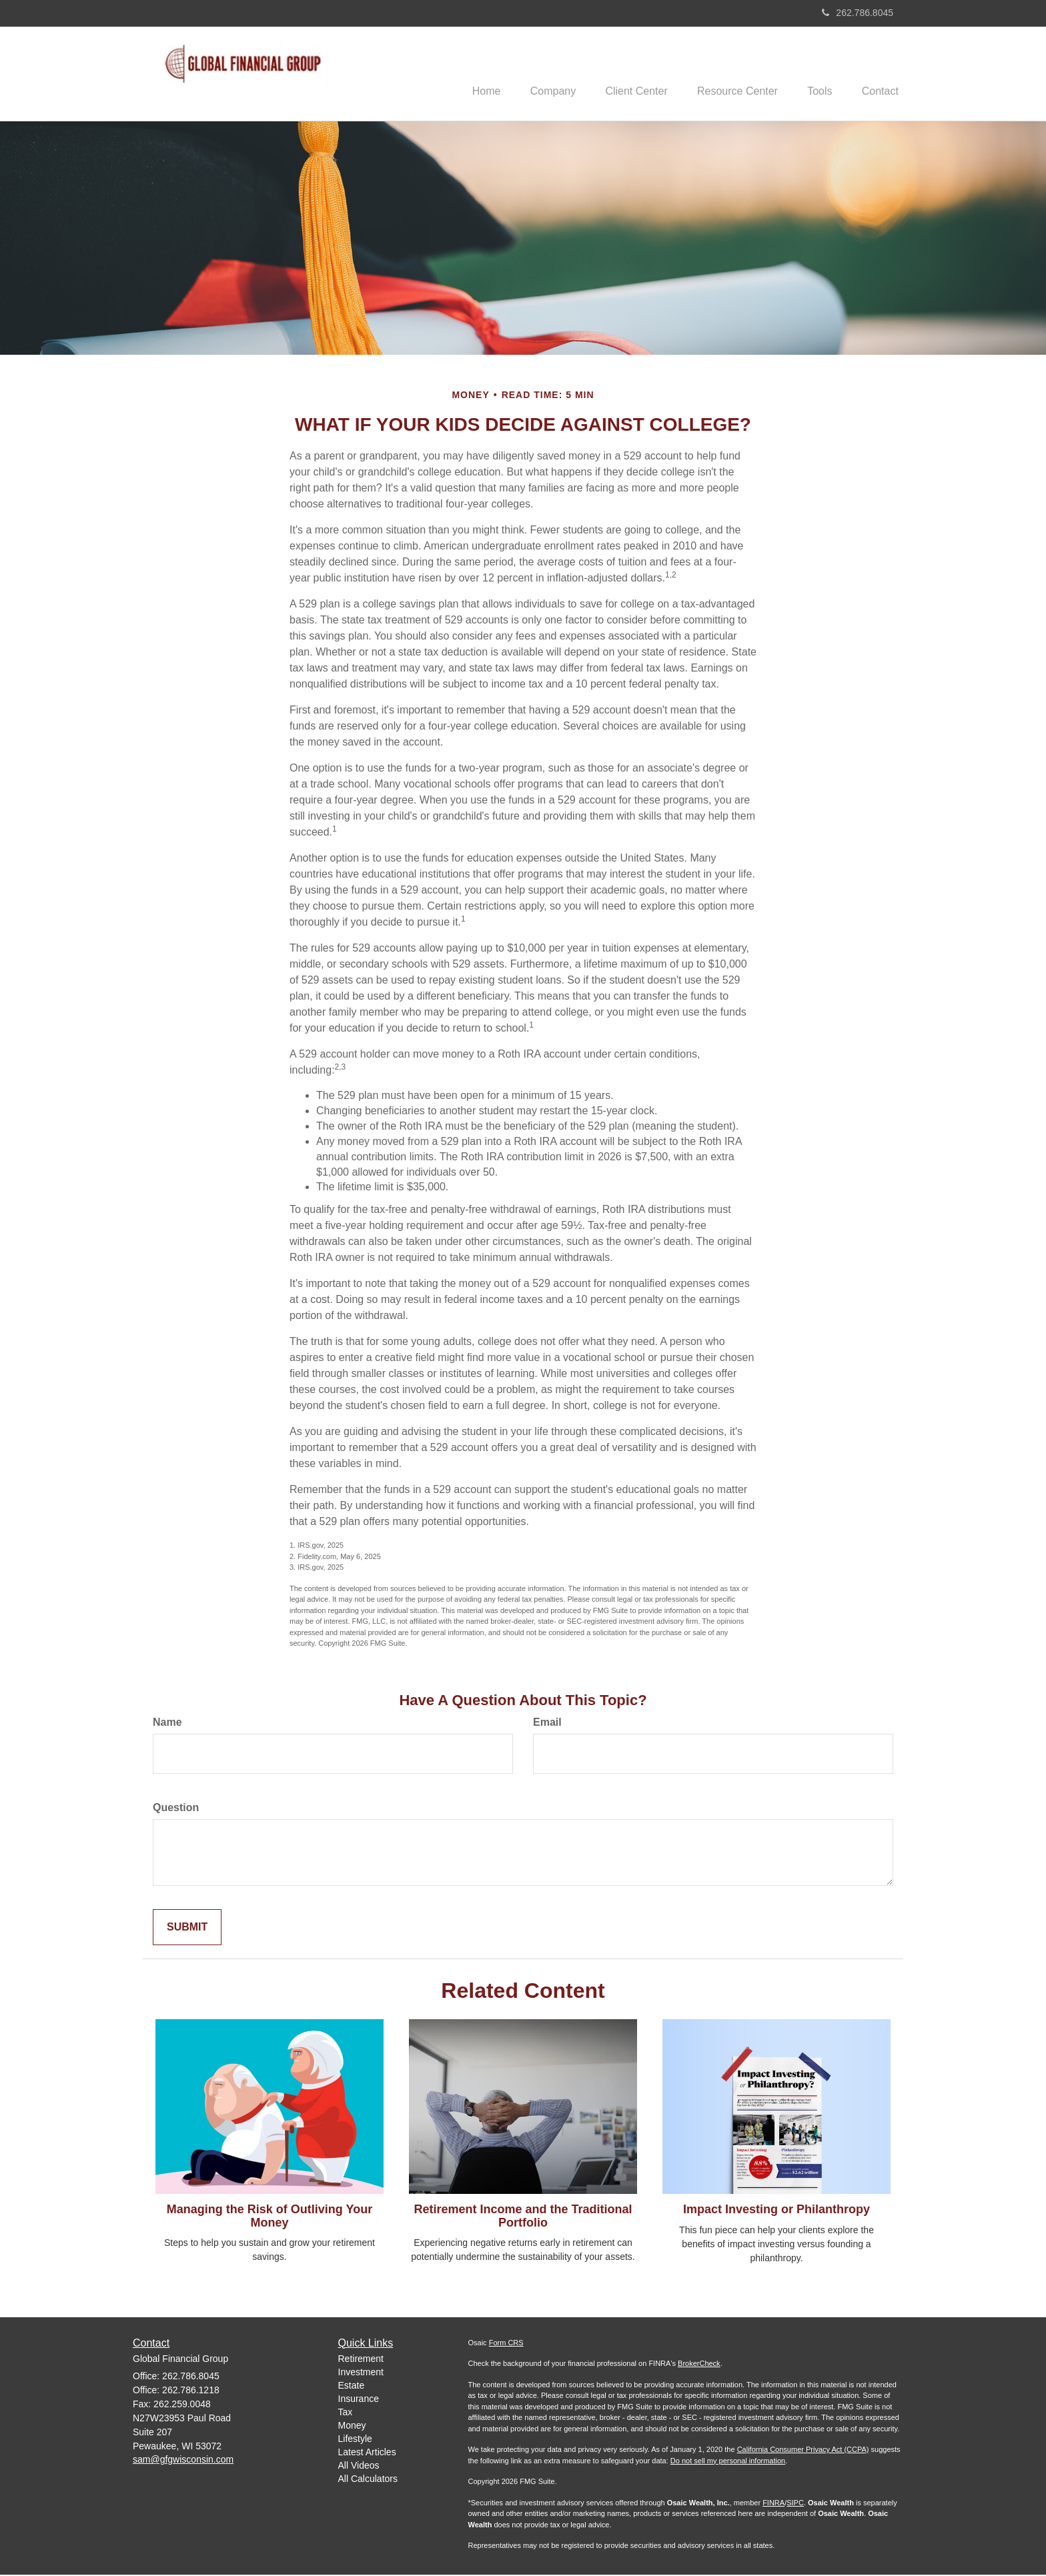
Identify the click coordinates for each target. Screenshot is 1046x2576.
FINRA (773, 2504)
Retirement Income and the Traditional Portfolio (523, 2217)
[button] (535, 74)
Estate (351, 2386)
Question (176, 1808)
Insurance (358, 2400)
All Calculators (368, 2480)
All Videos (359, 2466)
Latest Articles (367, 2453)
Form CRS (506, 2344)
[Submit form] (187, 1928)
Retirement (361, 2360)
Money (352, 2426)
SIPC (795, 2504)
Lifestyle (355, 2440)
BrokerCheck (699, 2365)
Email (547, 1723)
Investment (361, 2373)
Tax (345, 2413)
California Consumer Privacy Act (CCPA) (803, 2451)
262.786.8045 (857, 12)
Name (167, 1723)
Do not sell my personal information (727, 2462)
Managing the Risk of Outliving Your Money (269, 2217)
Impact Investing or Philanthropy (776, 2210)
